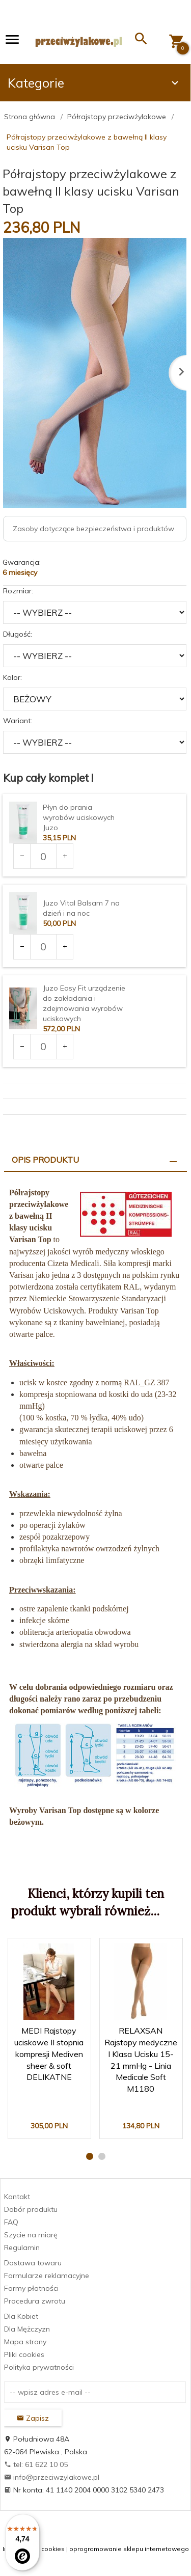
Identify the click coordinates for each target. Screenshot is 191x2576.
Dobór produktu (31, 2209)
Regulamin (22, 2247)
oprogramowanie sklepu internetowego (129, 2549)
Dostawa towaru (33, 2262)
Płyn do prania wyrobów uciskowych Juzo (79, 817)
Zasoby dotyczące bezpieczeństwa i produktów (93, 528)
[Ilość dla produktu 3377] (43, 1046)
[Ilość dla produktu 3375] (43, 947)
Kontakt (17, 2196)
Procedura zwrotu (34, 2301)
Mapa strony (25, 2341)
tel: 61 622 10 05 (36, 2464)
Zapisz (33, 2418)
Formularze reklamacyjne (46, 2275)
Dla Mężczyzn (27, 2329)
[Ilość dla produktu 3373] (43, 856)
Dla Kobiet (21, 2316)
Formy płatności (31, 2288)
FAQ (11, 2222)
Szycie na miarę (31, 2234)
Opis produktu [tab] (45, 1160)
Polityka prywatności (39, 2367)
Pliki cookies (24, 2354)
